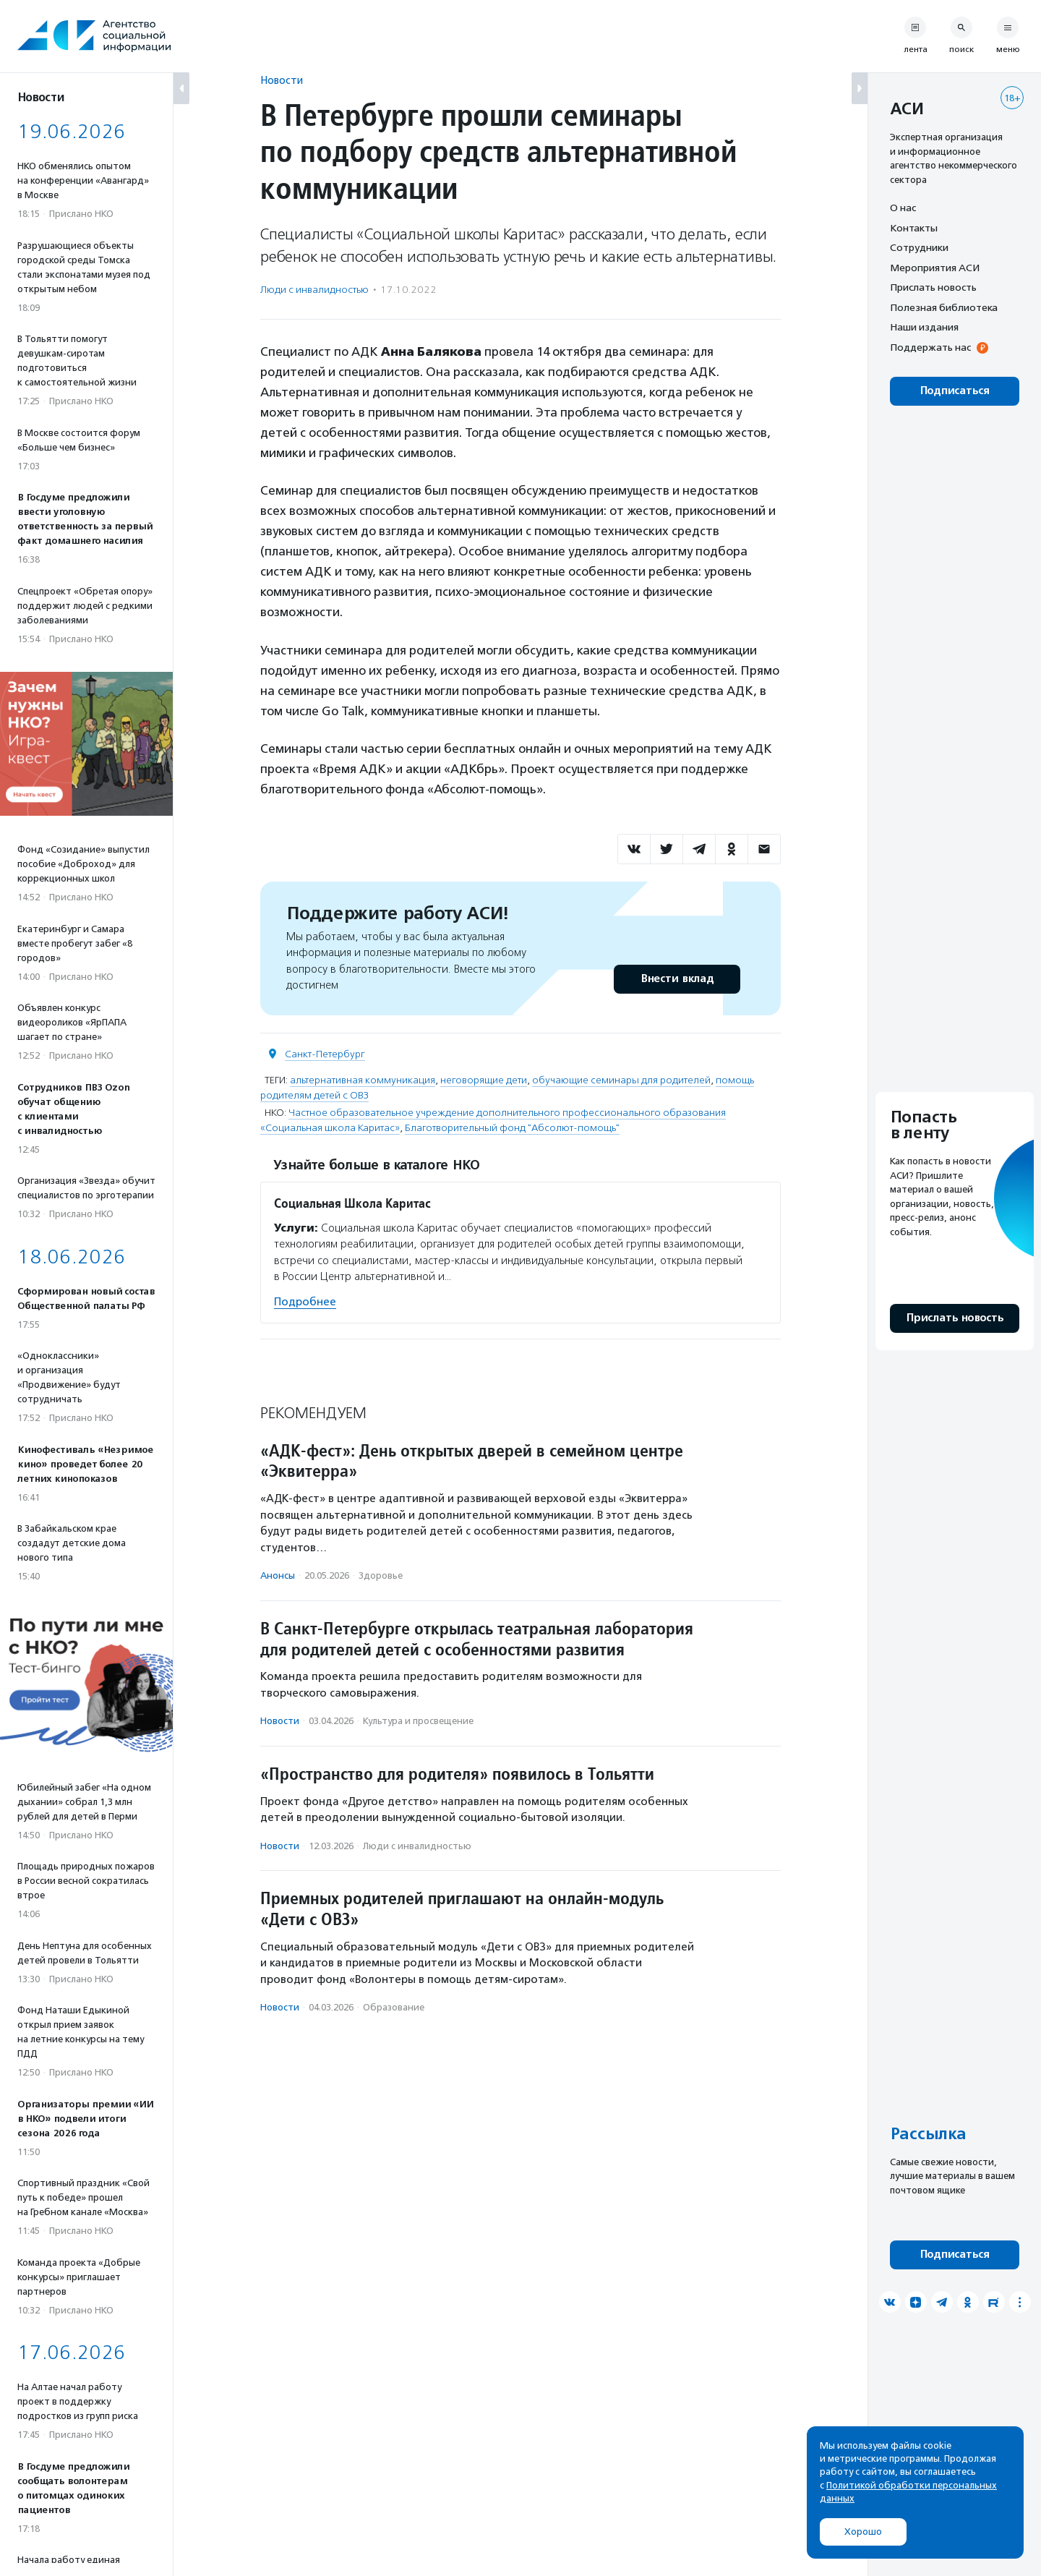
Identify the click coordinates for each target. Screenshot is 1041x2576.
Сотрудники (919, 247)
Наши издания (924, 327)
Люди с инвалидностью (314, 289)
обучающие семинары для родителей (621, 1080)
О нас (903, 207)
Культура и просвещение (418, 1720)
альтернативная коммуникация (362, 1080)
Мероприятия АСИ (935, 267)
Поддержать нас (930, 347)
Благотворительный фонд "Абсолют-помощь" (512, 1128)
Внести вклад (677, 979)
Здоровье (381, 1575)
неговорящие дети (483, 1080)
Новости (281, 80)
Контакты (914, 228)
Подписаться (955, 391)
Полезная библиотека (944, 307)
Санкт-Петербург (325, 1054)
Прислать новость (933, 287)
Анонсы (277, 1575)
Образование (393, 2007)
